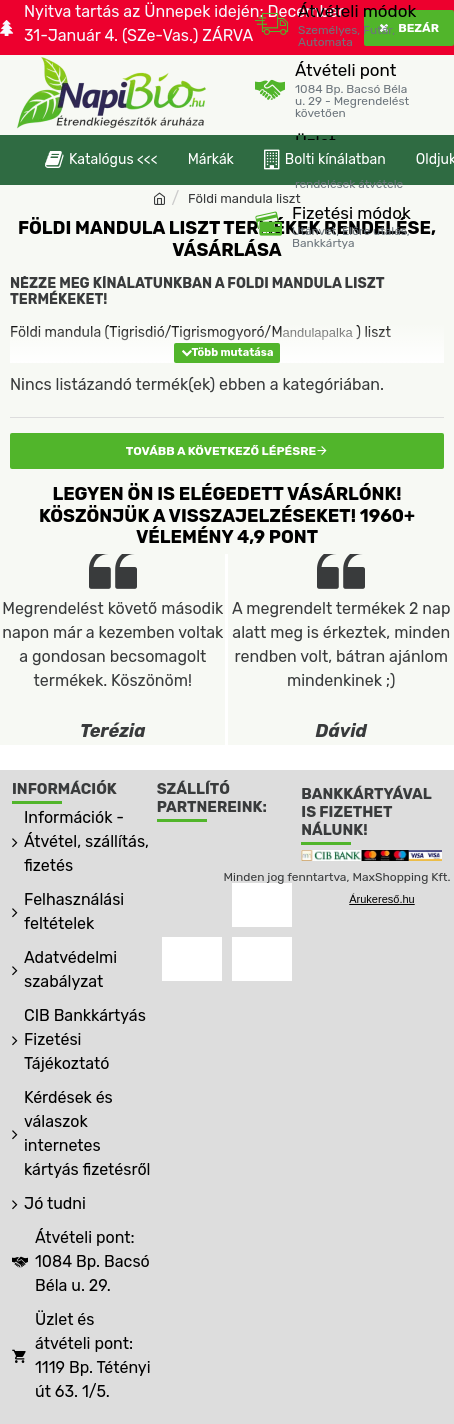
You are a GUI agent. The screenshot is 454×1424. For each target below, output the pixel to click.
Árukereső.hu (381, 899)
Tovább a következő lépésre (221, 451)
